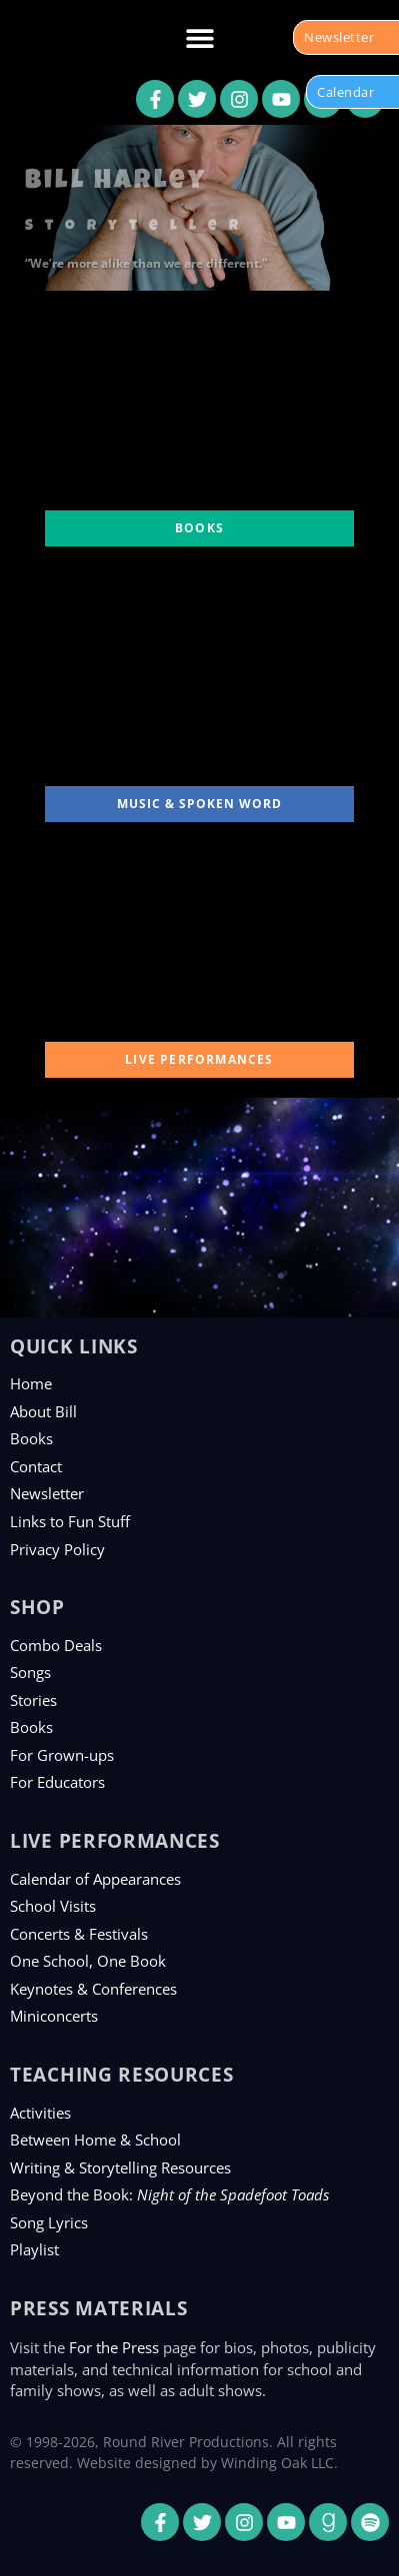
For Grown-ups (62, 1755)
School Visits (53, 1906)
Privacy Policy (57, 1549)
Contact (36, 1466)
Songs (30, 1672)
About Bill (43, 1411)
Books (31, 1438)
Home (31, 1383)
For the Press (114, 2347)
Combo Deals (56, 1645)
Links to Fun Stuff (70, 1521)
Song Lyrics (49, 2222)
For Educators (57, 1782)
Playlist (34, 2249)
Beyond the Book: (169, 2194)
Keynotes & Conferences (93, 1989)
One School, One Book (88, 1961)
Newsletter (47, 1493)
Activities (40, 2113)
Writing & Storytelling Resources (120, 2167)
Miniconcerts (54, 2016)
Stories (33, 1700)
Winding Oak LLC (277, 2462)
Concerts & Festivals (79, 1934)
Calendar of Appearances (95, 1879)
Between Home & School (95, 2139)
